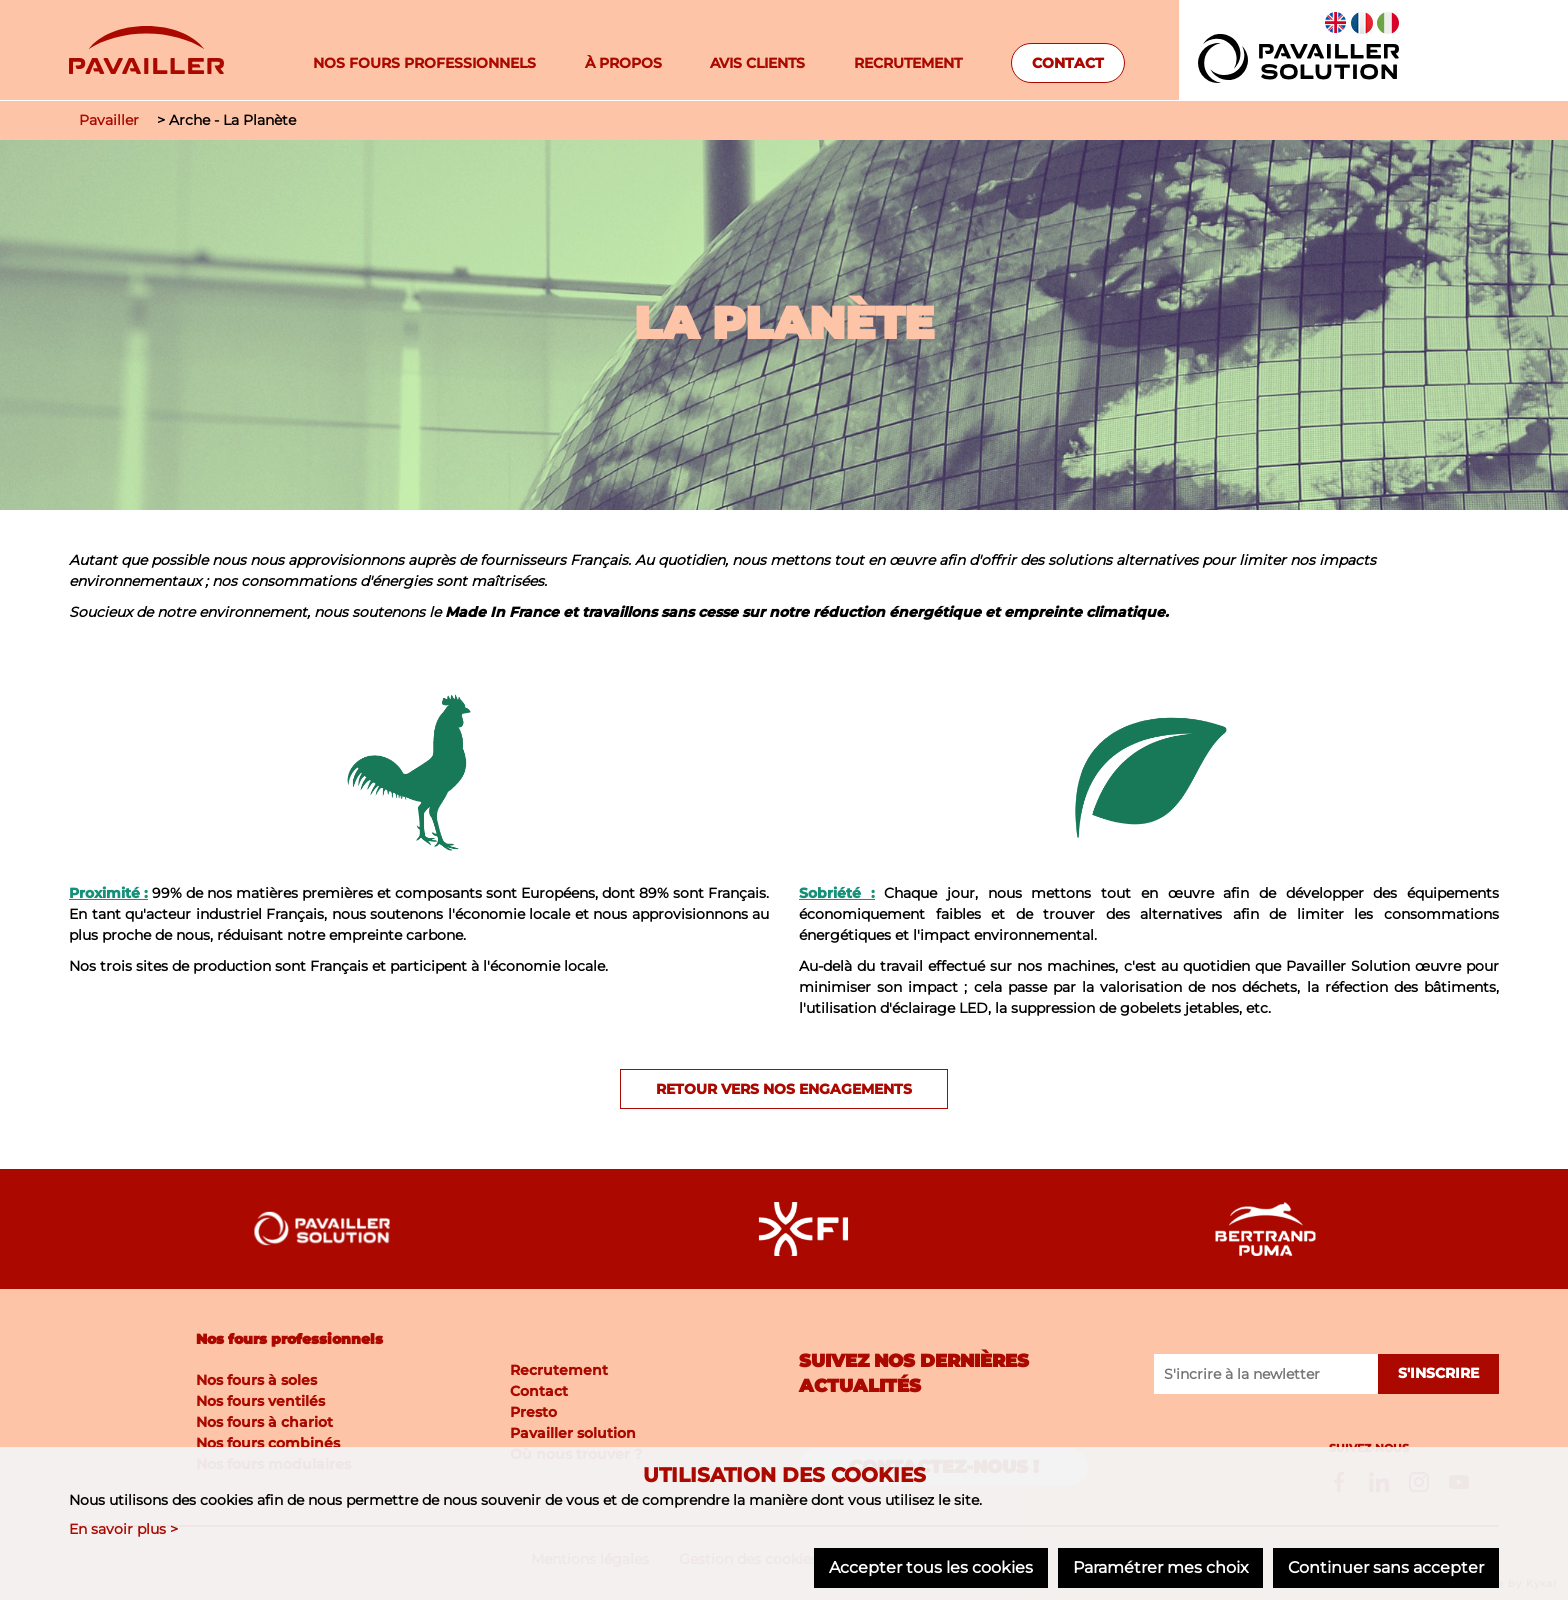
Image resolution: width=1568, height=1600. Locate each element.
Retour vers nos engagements (784, 1089)
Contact (1068, 63)
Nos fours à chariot (264, 1422)
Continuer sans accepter (1386, 1567)
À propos (623, 63)
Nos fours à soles (256, 1380)
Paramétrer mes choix (1160, 1567)
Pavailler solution (573, 1432)
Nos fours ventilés (260, 1401)
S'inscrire (1438, 1374)
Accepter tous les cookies (930, 1567)
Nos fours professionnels (424, 63)
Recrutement (908, 63)
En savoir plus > (123, 1529)
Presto (533, 1411)
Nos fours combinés (268, 1443)
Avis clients (757, 63)
